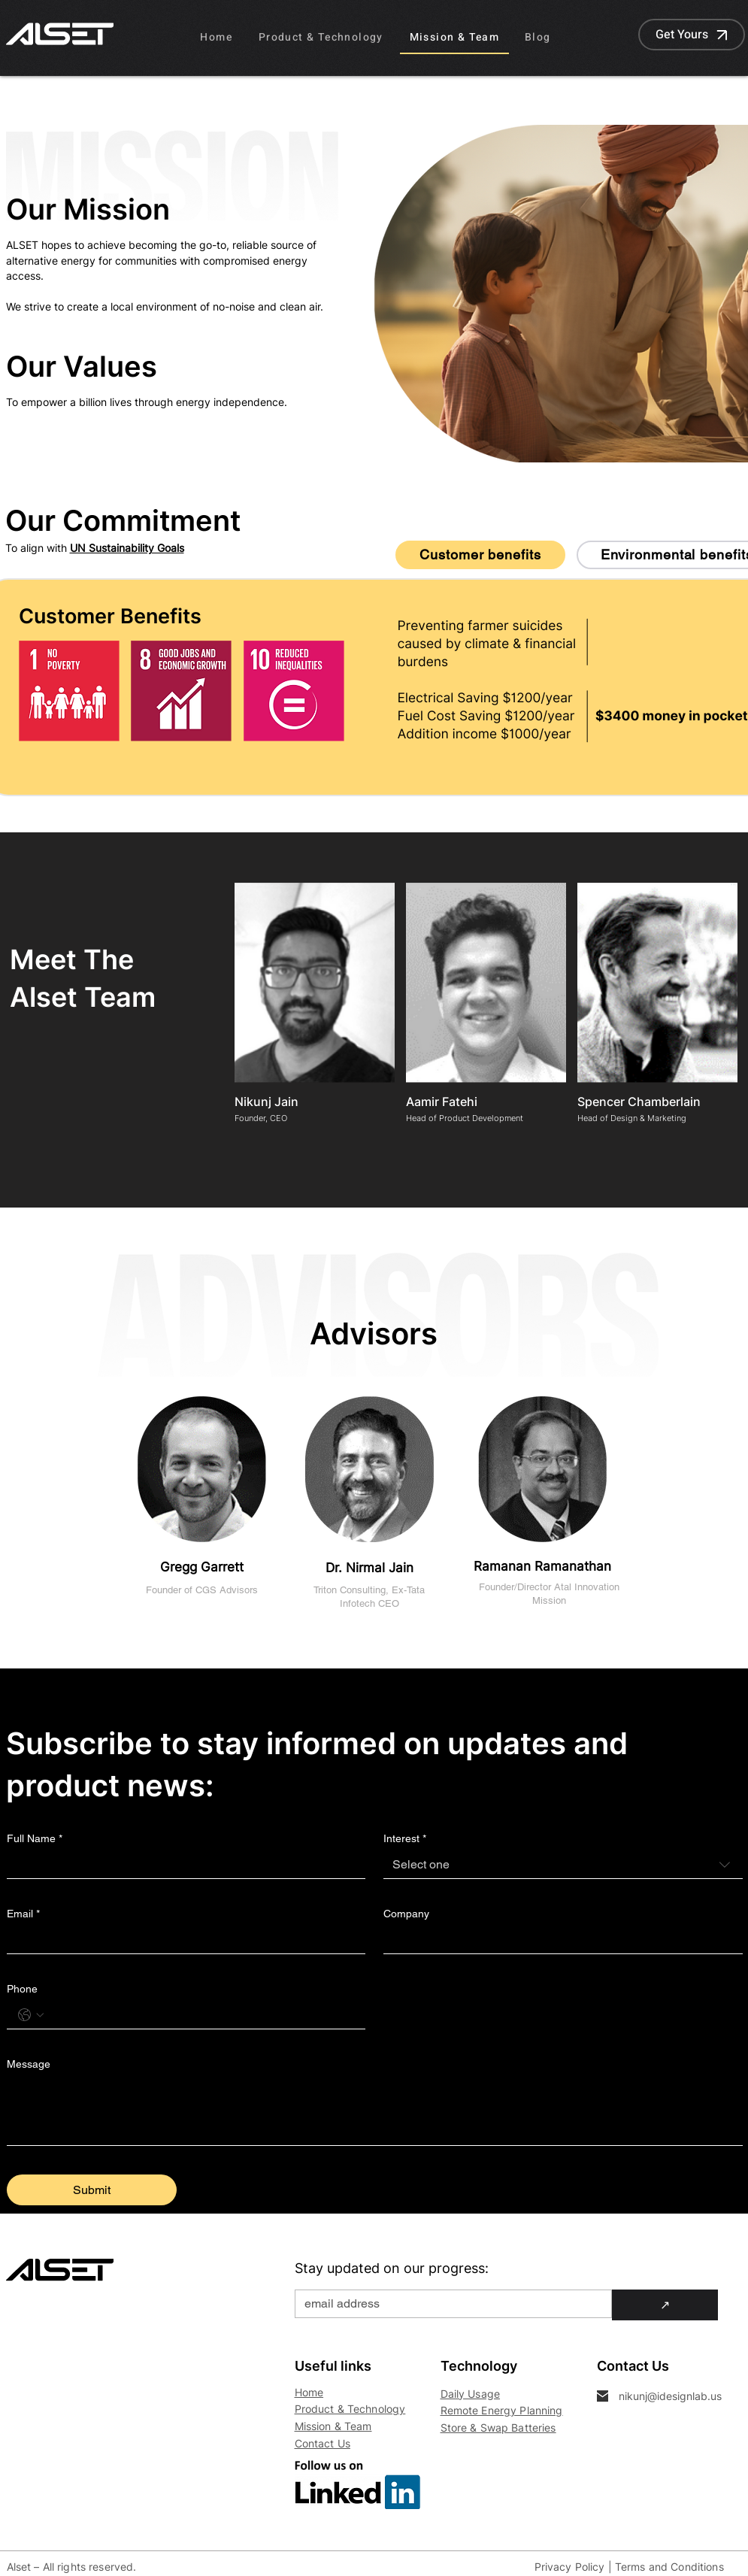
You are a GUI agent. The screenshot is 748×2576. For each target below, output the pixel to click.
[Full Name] (182, 1864)
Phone (22, 1989)
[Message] (375, 2111)
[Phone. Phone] (201, 2015)
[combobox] (563, 1865)
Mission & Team (333, 2426)
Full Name (34, 1838)
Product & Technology (350, 2408)
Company (406, 1914)
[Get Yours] (691, 34)
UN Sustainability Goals (127, 547)
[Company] (558, 1939)
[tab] (480, 555)
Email (23, 1914)
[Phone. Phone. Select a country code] (31, 2015)
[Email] (182, 1939)
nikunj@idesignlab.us (670, 2396)
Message (28, 2064)
